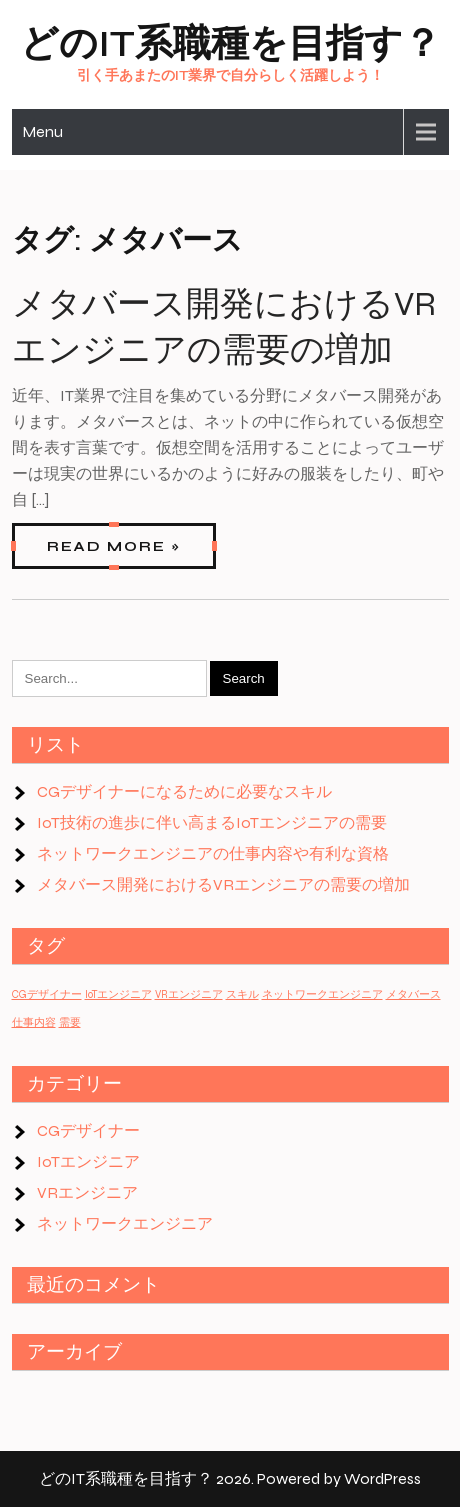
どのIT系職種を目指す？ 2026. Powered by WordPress (230, 1478)
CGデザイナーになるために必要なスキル (184, 791)
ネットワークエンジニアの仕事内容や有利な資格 (213, 853)
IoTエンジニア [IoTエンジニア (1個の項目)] (118, 994)
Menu (42, 131)
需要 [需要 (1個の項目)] (70, 1022)
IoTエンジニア (88, 1161)
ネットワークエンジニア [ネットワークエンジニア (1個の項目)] (322, 994)
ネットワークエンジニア (125, 1223)
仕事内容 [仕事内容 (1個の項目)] (34, 1022)
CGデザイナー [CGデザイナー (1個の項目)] (47, 994)
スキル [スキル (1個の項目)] (242, 994)
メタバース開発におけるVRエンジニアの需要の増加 (223, 884)
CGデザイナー (88, 1130)
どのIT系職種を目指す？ (230, 43)
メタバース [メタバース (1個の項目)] (413, 994)
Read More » (114, 546)
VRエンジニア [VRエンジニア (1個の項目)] (189, 994)
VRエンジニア (87, 1192)
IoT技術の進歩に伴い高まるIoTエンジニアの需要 (212, 822)
